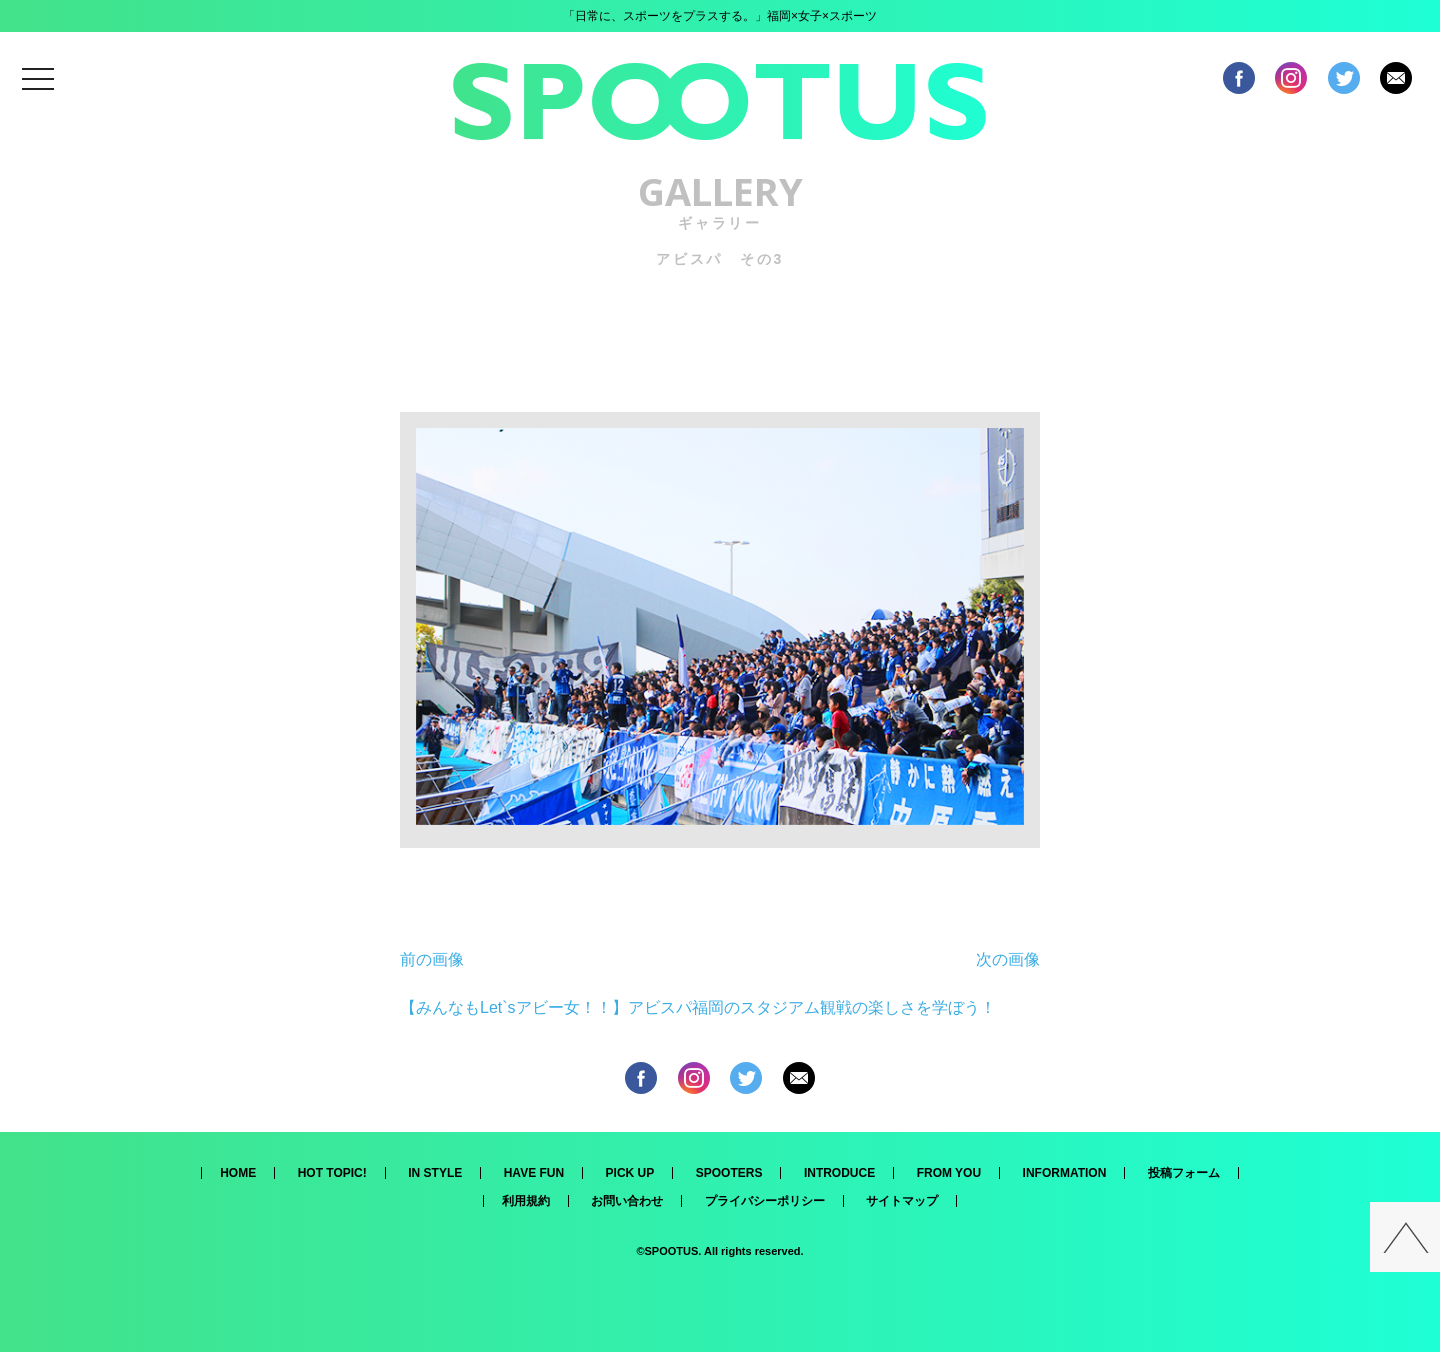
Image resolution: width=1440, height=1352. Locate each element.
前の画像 (432, 959)
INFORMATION (1065, 1173)
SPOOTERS (729, 1173)
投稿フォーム (1184, 1173)
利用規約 (526, 1201)
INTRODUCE (839, 1173)
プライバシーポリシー (765, 1201)
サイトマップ (902, 1201)
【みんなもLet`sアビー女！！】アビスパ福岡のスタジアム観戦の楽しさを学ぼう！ (698, 1007)
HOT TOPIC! (332, 1173)
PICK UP (630, 1173)
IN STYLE (435, 1173)
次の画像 (1008, 959)
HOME (238, 1173)
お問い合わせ (627, 1201)
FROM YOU (949, 1173)
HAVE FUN (534, 1173)
